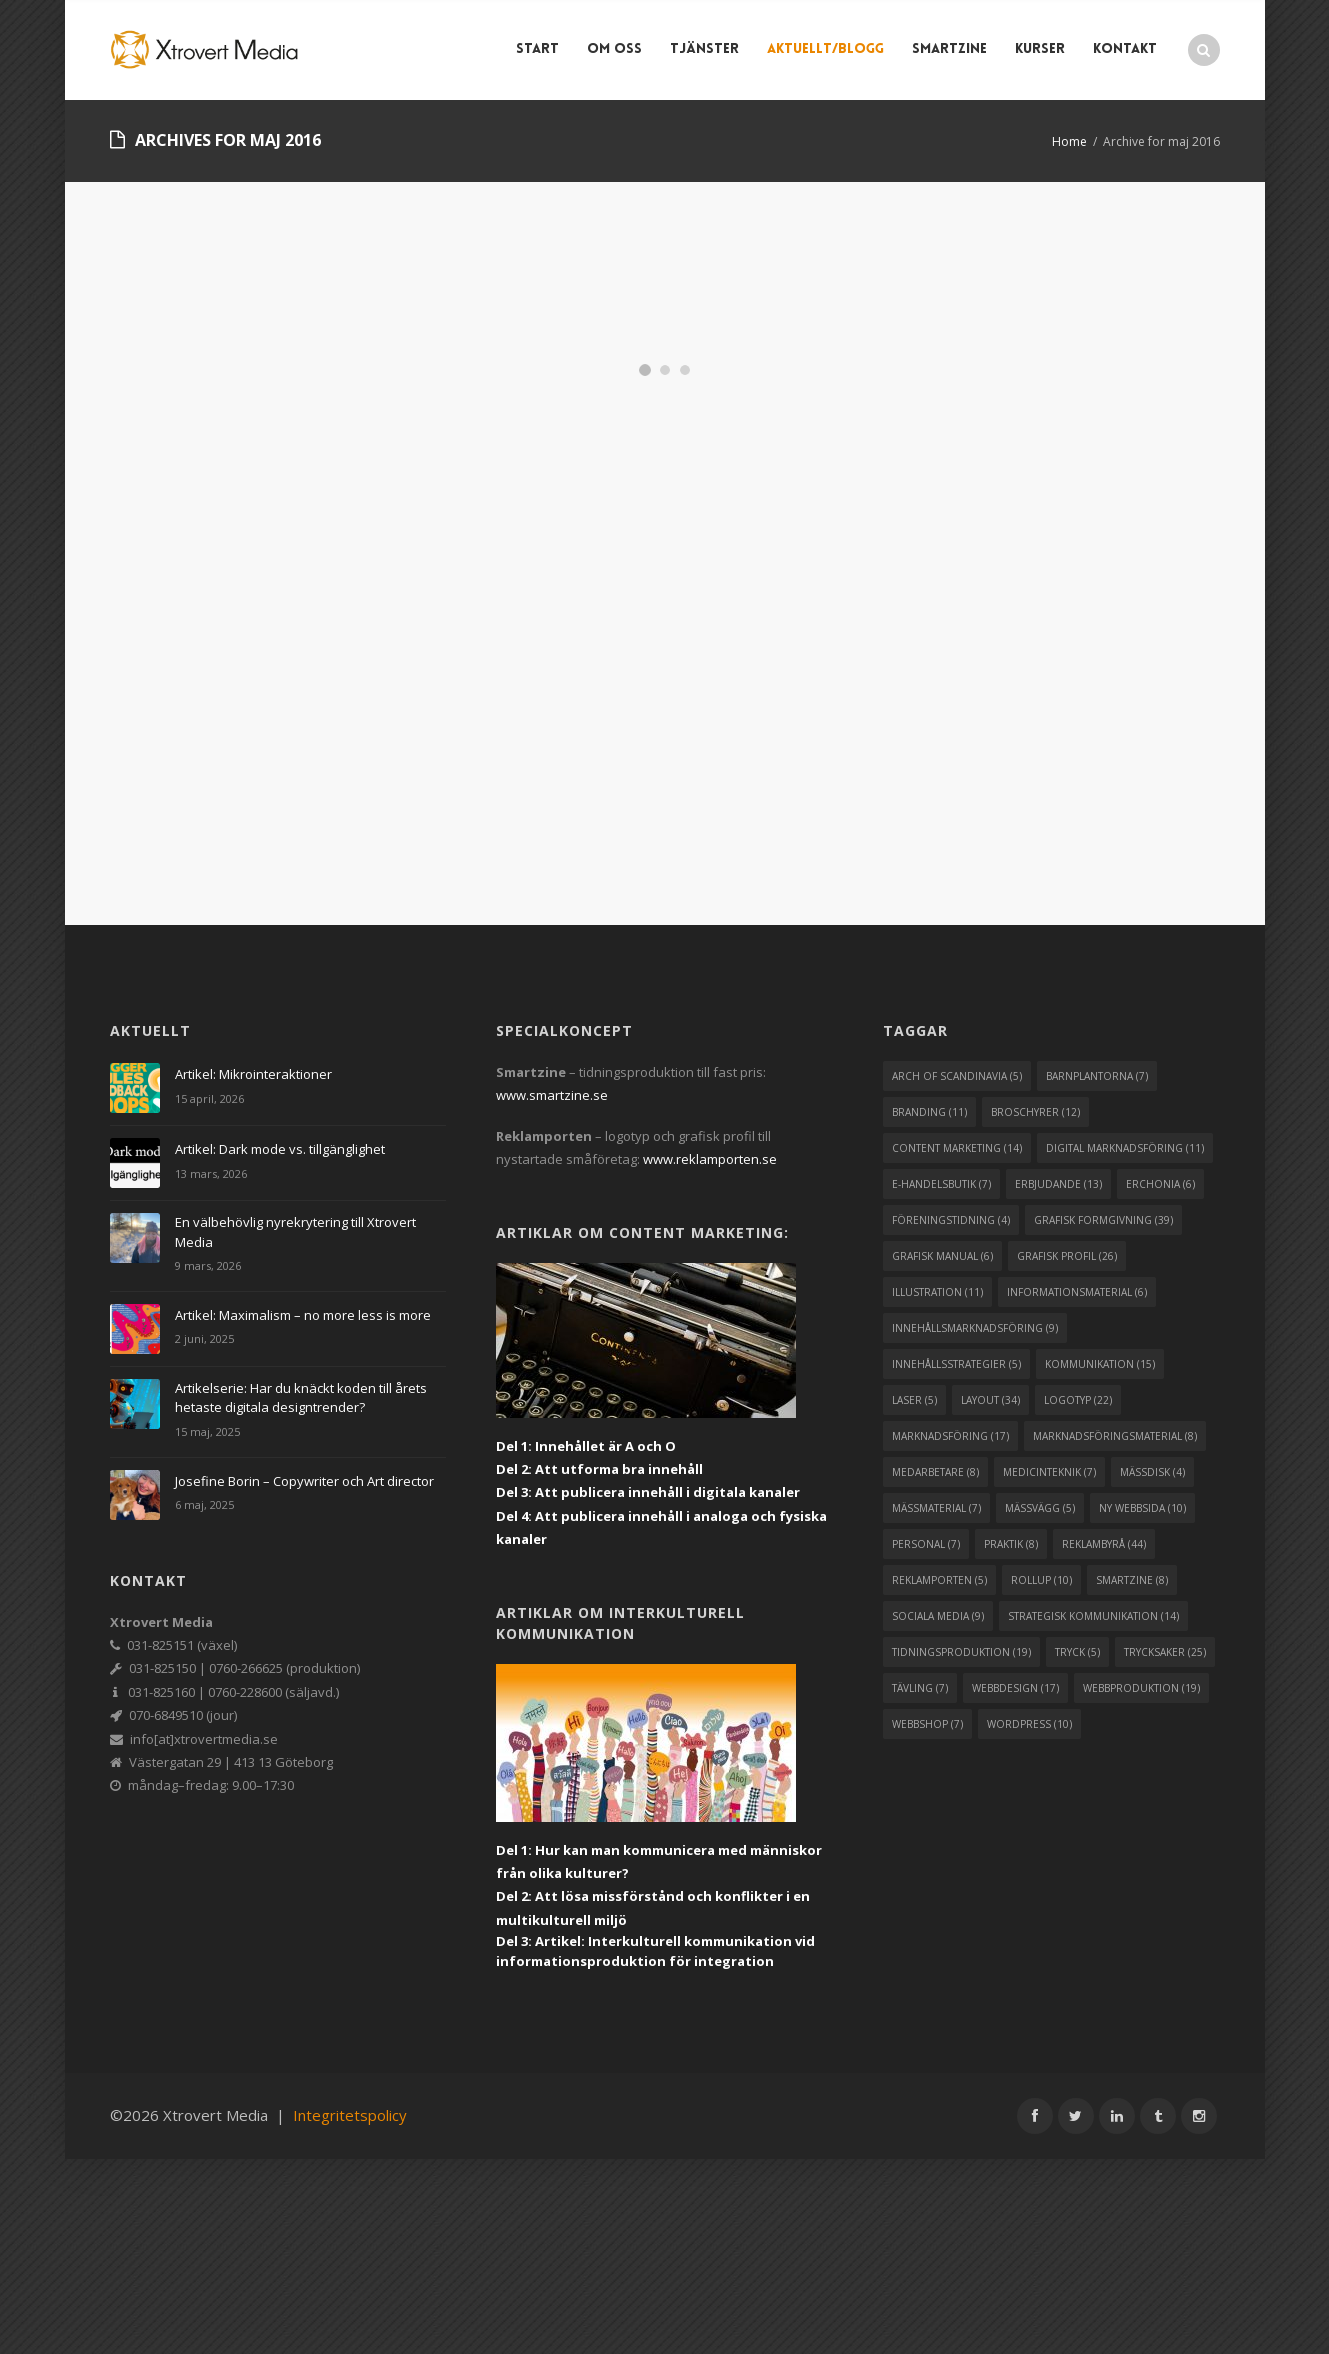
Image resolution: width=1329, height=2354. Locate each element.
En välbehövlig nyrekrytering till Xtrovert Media (295, 1232)
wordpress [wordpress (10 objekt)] (1029, 1724)
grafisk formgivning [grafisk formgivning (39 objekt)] (1103, 1220)
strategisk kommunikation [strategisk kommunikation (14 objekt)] (1093, 1616)
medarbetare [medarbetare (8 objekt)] (935, 1472)
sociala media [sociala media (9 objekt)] (938, 1616)
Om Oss (614, 49)
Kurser (1040, 49)
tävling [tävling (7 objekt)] (920, 1688)
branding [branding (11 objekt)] (929, 1112)
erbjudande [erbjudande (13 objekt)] (1058, 1184)
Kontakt (1125, 49)
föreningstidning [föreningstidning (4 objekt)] (951, 1220)
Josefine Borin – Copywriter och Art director (304, 1481)
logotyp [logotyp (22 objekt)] (1078, 1400)
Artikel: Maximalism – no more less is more (303, 1315)
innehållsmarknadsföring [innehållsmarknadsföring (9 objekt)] (975, 1328)
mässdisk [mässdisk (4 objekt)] (1152, 1472)
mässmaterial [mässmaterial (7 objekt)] (936, 1508)
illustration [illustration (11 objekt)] (937, 1292)
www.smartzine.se (552, 1095)
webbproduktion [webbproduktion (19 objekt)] (1141, 1688)
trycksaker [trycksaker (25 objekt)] (1165, 1652)
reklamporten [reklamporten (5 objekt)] (939, 1580)
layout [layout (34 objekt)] (990, 1400)
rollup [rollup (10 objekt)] (1041, 1580)
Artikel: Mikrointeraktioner (253, 1074)
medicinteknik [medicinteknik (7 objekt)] (1049, 1472)
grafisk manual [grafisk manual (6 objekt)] (942, 1256)
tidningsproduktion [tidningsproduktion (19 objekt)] (961, 1652)
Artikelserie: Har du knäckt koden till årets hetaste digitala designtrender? (301, 1398)
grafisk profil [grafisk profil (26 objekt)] (1067, 1256)
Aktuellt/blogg (825, 49)
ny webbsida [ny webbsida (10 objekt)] (1142, 1508)
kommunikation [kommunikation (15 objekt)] (1100, 1364)
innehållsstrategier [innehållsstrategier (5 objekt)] (956, 1364)
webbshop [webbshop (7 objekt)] (927, 1724)
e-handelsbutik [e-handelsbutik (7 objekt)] (941, 1184)
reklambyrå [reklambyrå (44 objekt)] (1104, 1544)
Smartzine (949, 49)
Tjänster (704, 49)
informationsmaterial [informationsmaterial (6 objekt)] (1077, 1292)
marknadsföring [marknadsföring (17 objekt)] (950, 1436)
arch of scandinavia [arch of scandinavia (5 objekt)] (957, 1076)
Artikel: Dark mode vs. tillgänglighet (280, 1149)
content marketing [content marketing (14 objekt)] (957, 1148)
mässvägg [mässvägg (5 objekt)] (1040, 1508)
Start (537, 49)
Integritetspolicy (350, 2115)
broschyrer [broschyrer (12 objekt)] (1035, 1112)
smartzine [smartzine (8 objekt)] (1132, 1580)
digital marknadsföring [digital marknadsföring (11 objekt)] (1125, 1148)
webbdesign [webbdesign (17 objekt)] (1015, 1688)
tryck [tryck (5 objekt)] (1077, 1652)
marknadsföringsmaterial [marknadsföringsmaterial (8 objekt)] (1115, 1436)
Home (1069, 141)
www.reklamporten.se (710, 1159)
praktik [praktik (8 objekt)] (1011, 1544)
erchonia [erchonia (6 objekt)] (1160, 1184)
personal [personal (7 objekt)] (926, 1544)
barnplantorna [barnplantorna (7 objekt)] (1097, 1076)
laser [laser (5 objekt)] (914, 1400)
